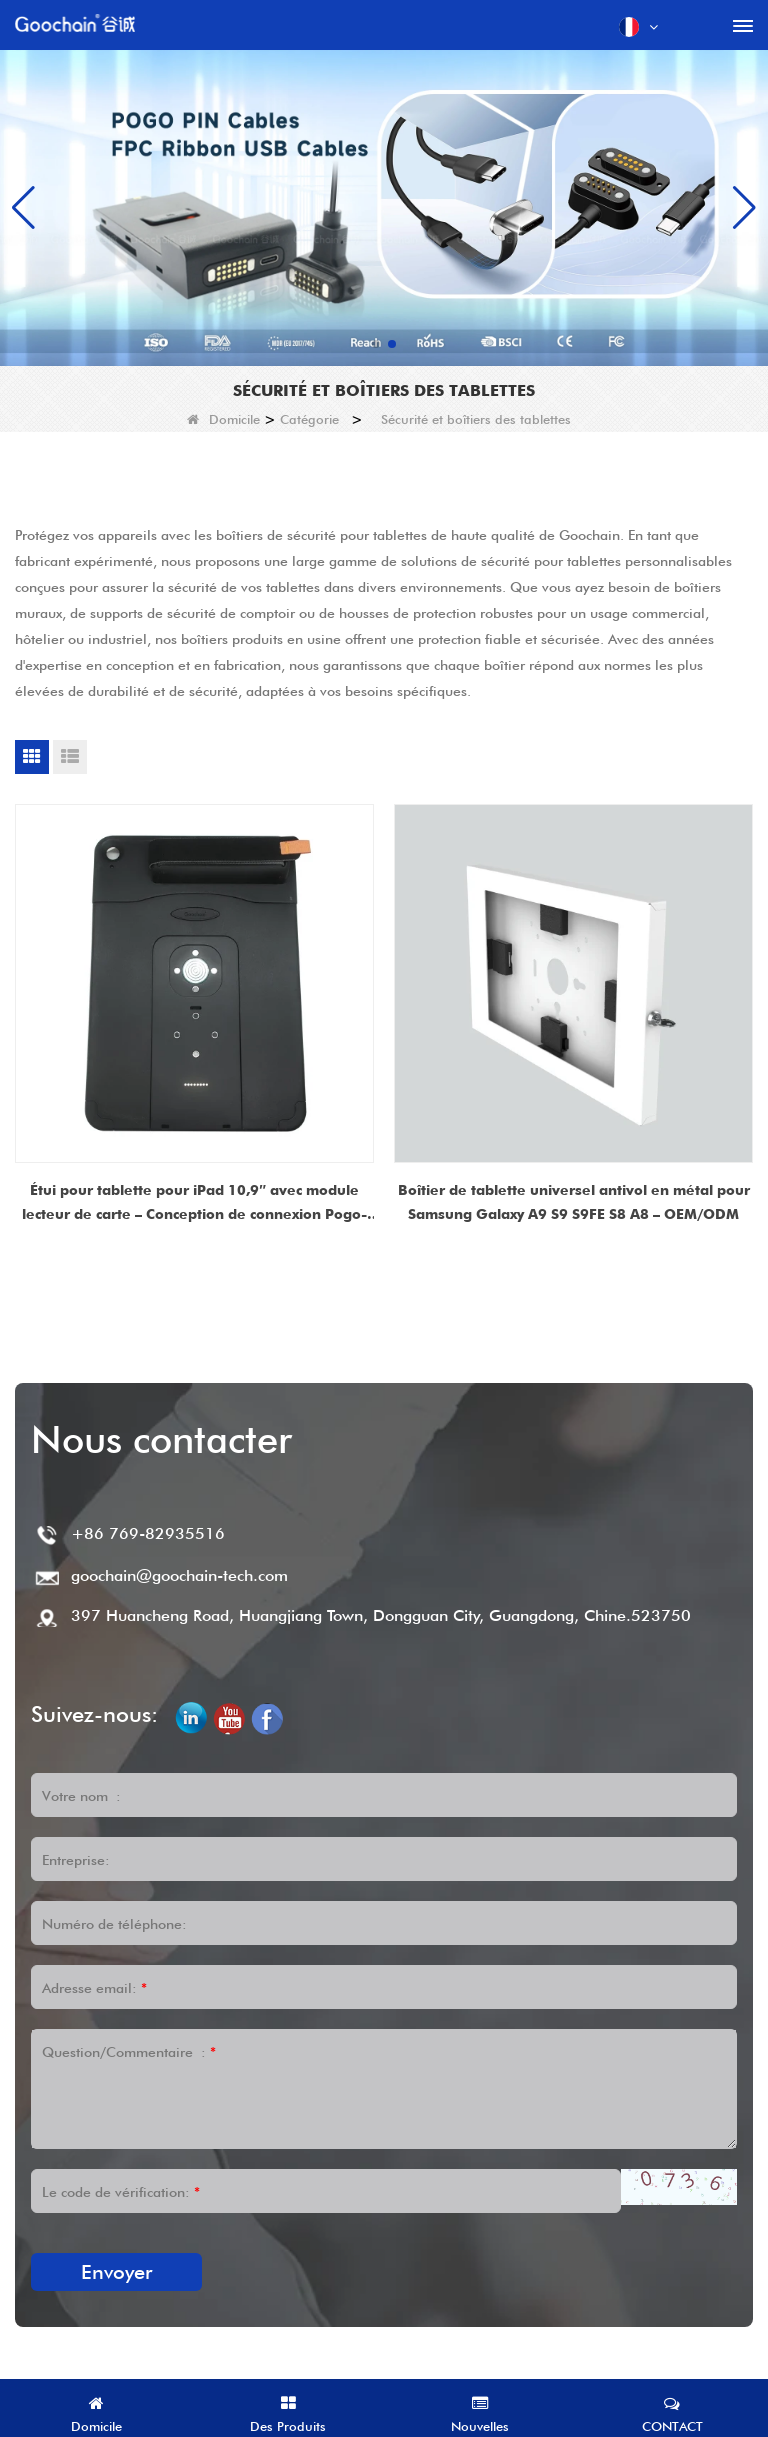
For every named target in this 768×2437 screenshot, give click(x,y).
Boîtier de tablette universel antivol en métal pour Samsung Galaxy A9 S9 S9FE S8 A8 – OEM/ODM (574, 1202)
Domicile (223, 419)
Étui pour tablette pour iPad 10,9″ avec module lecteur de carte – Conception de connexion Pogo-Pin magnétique (194, 1204)
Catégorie (309, 419)
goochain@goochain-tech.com (179, 1575)
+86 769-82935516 (148, 1533)
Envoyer (116, 2272)
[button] (376, 344)
